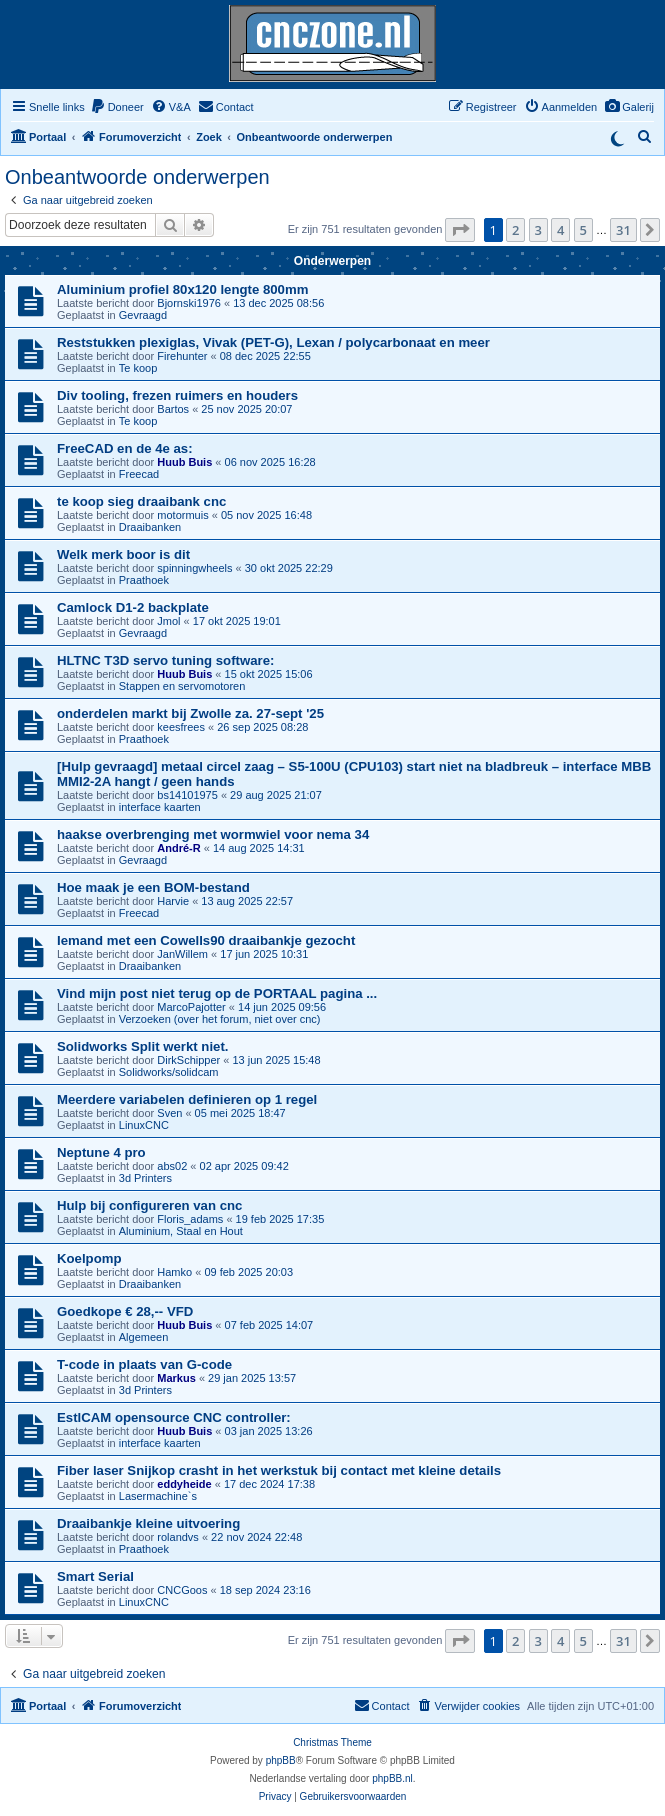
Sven (169, 1113)
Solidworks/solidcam (169, 1072)
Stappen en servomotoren (182, 686)
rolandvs (178, 1537)
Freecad (139, 474)
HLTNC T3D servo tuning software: (165, 660)
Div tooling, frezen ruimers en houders (177, 395)
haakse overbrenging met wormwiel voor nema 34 (213, 834)
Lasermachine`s (158, 1496)
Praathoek (144, 580)
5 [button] (583, 230)
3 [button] (538, 230)
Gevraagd (143, 315)
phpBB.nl (392, 1778)
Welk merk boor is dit (123, 554)
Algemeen (144, 1337)
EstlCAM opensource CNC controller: (174, 1417)
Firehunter (182, 356)
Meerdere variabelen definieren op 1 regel (187, 1099)
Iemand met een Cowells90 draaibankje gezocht (206, 940)
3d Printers (145, 1178)
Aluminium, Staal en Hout (181, 1231)
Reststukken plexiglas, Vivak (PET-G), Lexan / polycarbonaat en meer (273, 342)
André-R (178, 848)
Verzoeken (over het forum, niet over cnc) (220, 1019)
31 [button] (623, 230)
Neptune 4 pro (101, 1152)
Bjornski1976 (189, 303)
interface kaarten (160, 807)
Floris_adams (190, 1219)
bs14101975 (187, 795)
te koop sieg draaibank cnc (141, 501)
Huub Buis (184, 462)
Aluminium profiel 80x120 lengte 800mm (182, 289)
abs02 (172, 1166)
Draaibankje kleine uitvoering (148, 1523)
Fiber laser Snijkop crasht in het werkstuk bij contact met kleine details (279, 1470)
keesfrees (181, 727)
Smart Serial (95, 1576)
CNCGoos (182, 1590)
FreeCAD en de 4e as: (125, 448)
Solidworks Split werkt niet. (142, 1046)
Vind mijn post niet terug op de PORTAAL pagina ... (217, 993)
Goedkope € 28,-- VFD (125, 1311)
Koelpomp (89, 1258)
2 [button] (515, 230)
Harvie (173, 901)
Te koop (138, 368)
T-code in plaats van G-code (144, 1364)
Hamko (174, 1272)
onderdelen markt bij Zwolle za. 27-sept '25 (190, 713)
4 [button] (560, 230)
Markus (176, 1378)
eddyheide (184, 1484)
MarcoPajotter (191, 1007)
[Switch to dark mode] (617, 137)
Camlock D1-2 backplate (133, 607)
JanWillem (182, 954)
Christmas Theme (332, 1742)
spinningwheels (194, 568)
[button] (460, 230)
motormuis (182, 515)
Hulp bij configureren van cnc (149, 1205)
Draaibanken (150, 527)
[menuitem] (629, 107)
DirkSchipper (188, 1060)
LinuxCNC (144, 1125)
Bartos (173, 409)
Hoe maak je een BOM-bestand (153, 887)
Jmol (168, 621)
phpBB (281, 1760)
